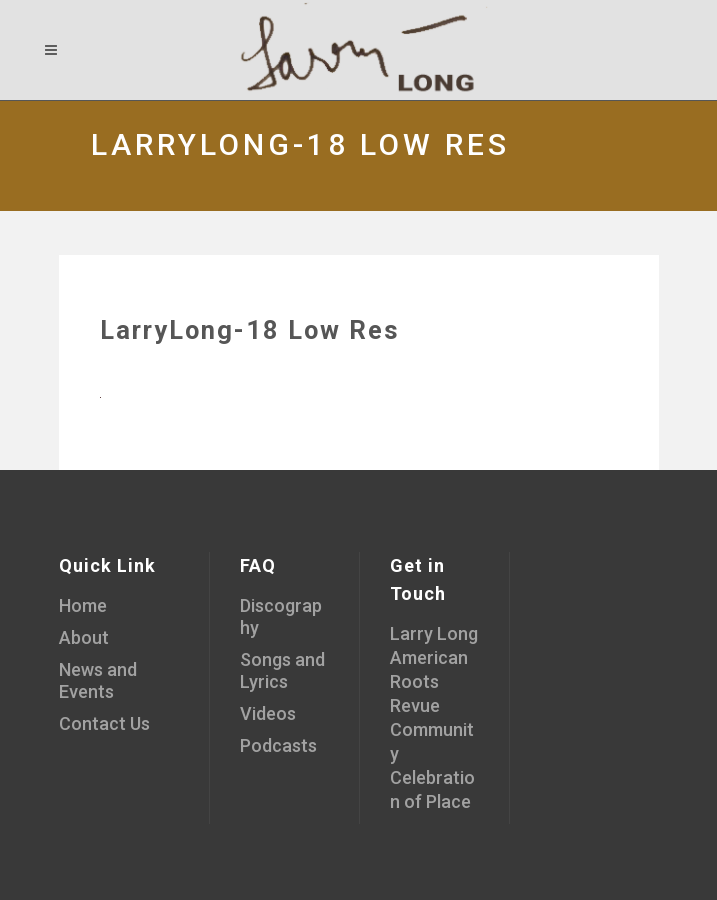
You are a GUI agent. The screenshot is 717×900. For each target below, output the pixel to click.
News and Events (98, 680)
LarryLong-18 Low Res (250, 330)
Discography (281, 616)
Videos (268, 713)
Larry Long (434, 633)
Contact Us (104, 723)
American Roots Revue (429, 681)
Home (83, 605)
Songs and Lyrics (282, 670)
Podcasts (278, 745)
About (84, 637)
